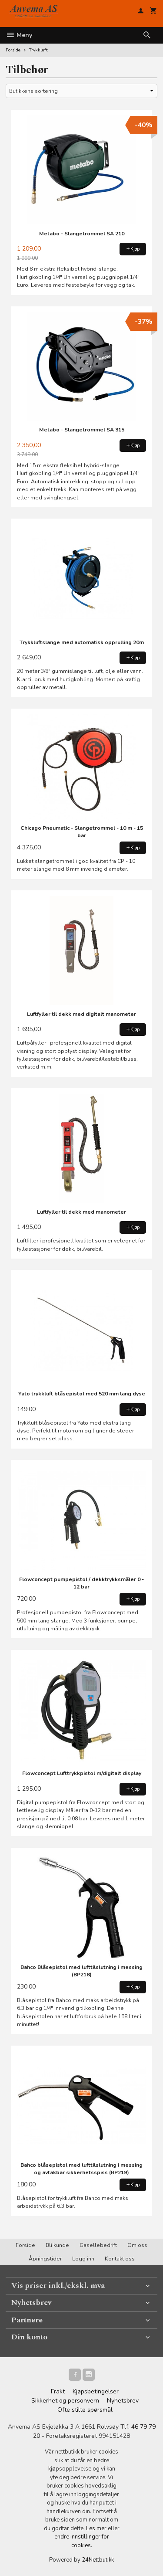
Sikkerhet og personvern (65, 2400)
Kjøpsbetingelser (96, 2391)
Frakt (58, 2391)
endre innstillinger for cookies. (81, 2541)
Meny (19, 35)
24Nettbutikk (98, 2560)
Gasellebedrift (98, 2245)
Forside (13, 50)
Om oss (137, 2245)
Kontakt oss (120, 2258)
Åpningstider (45, 2258)
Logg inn (83, 2258)
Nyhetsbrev (123, 2400)
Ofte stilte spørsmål (85, 2410)
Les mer (97, 2528)
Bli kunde (57, 2245)
